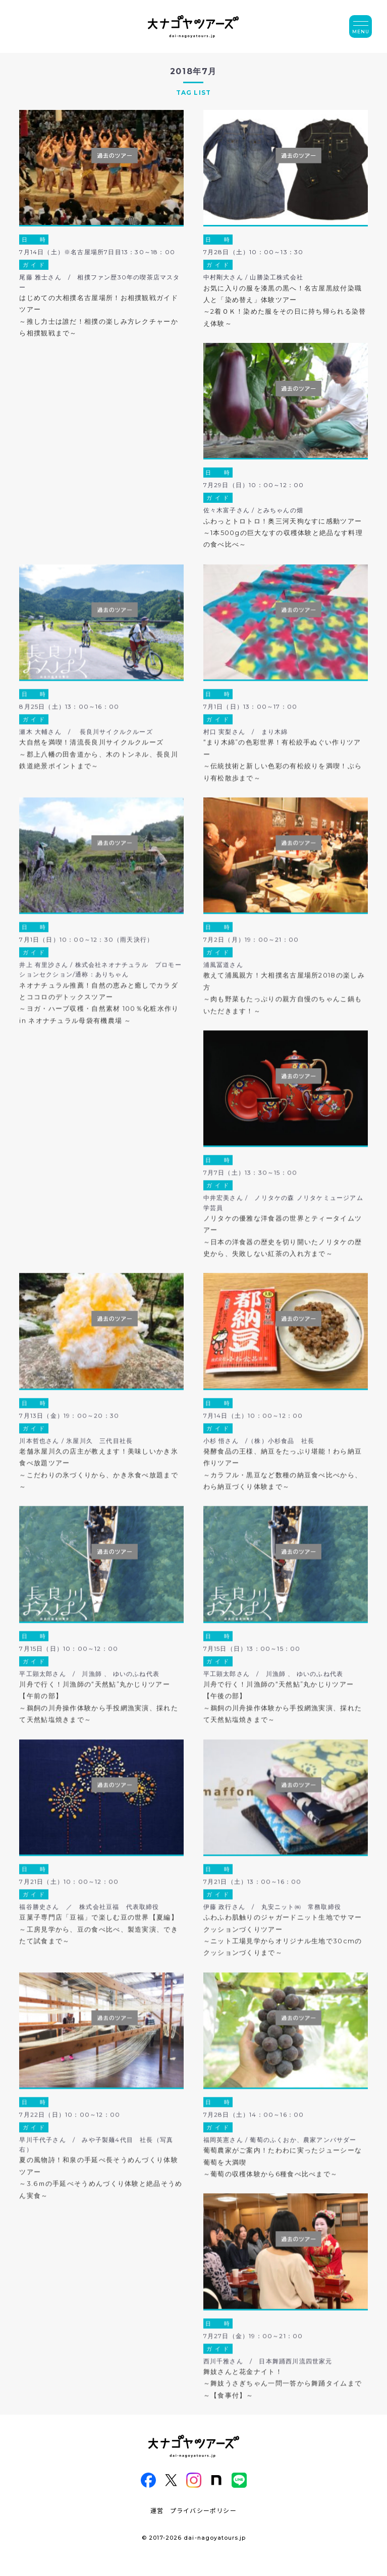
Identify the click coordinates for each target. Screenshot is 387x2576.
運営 (156, 2510)
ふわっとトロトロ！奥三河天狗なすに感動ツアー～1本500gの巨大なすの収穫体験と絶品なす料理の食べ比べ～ (283, 533)
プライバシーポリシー (203, 2510)
